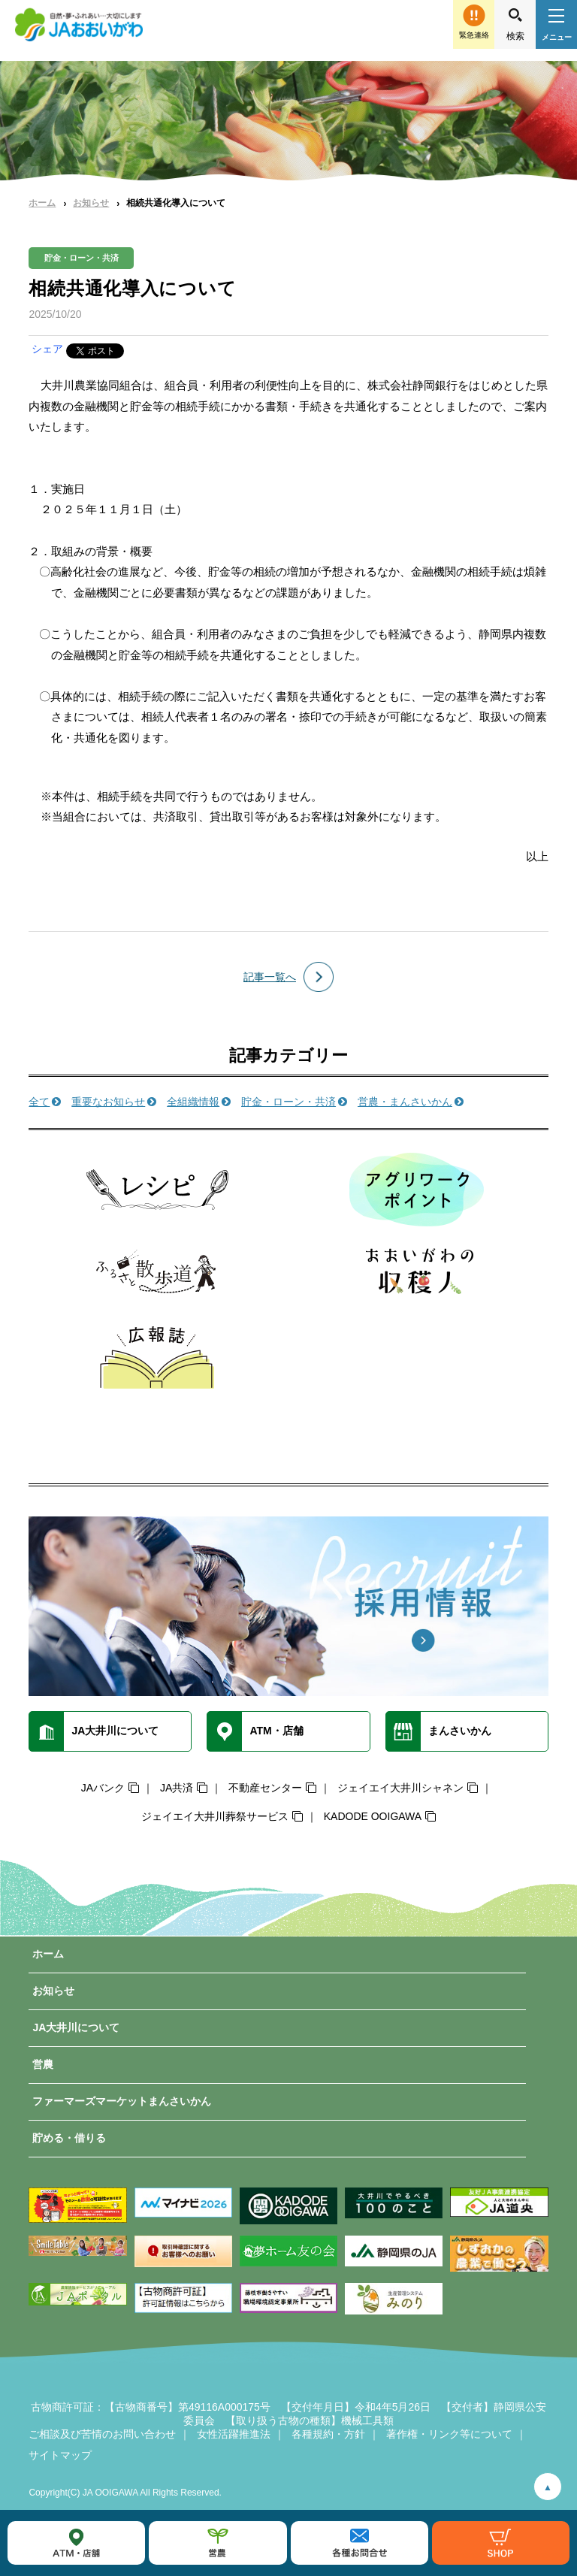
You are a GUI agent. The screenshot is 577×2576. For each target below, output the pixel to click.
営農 (42, 2064)
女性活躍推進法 (233, 2434)
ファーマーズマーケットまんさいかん (121, 2101)
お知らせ (91, 203)
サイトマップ (60, 2455)
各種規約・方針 (328, 2434)
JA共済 (176, 1788)
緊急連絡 (474, 35)
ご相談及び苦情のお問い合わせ (102, 2434)
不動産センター (265, 1788)
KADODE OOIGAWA (372, 1816)
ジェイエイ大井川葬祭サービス (214, 1816)
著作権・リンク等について (449, 2434)
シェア (47, 349)
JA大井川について (75, 2027)
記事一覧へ (269, 977)
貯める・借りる (69, 2138)
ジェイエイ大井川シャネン (400, 1788)
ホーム (42, 203)
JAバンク (103, 1788)
